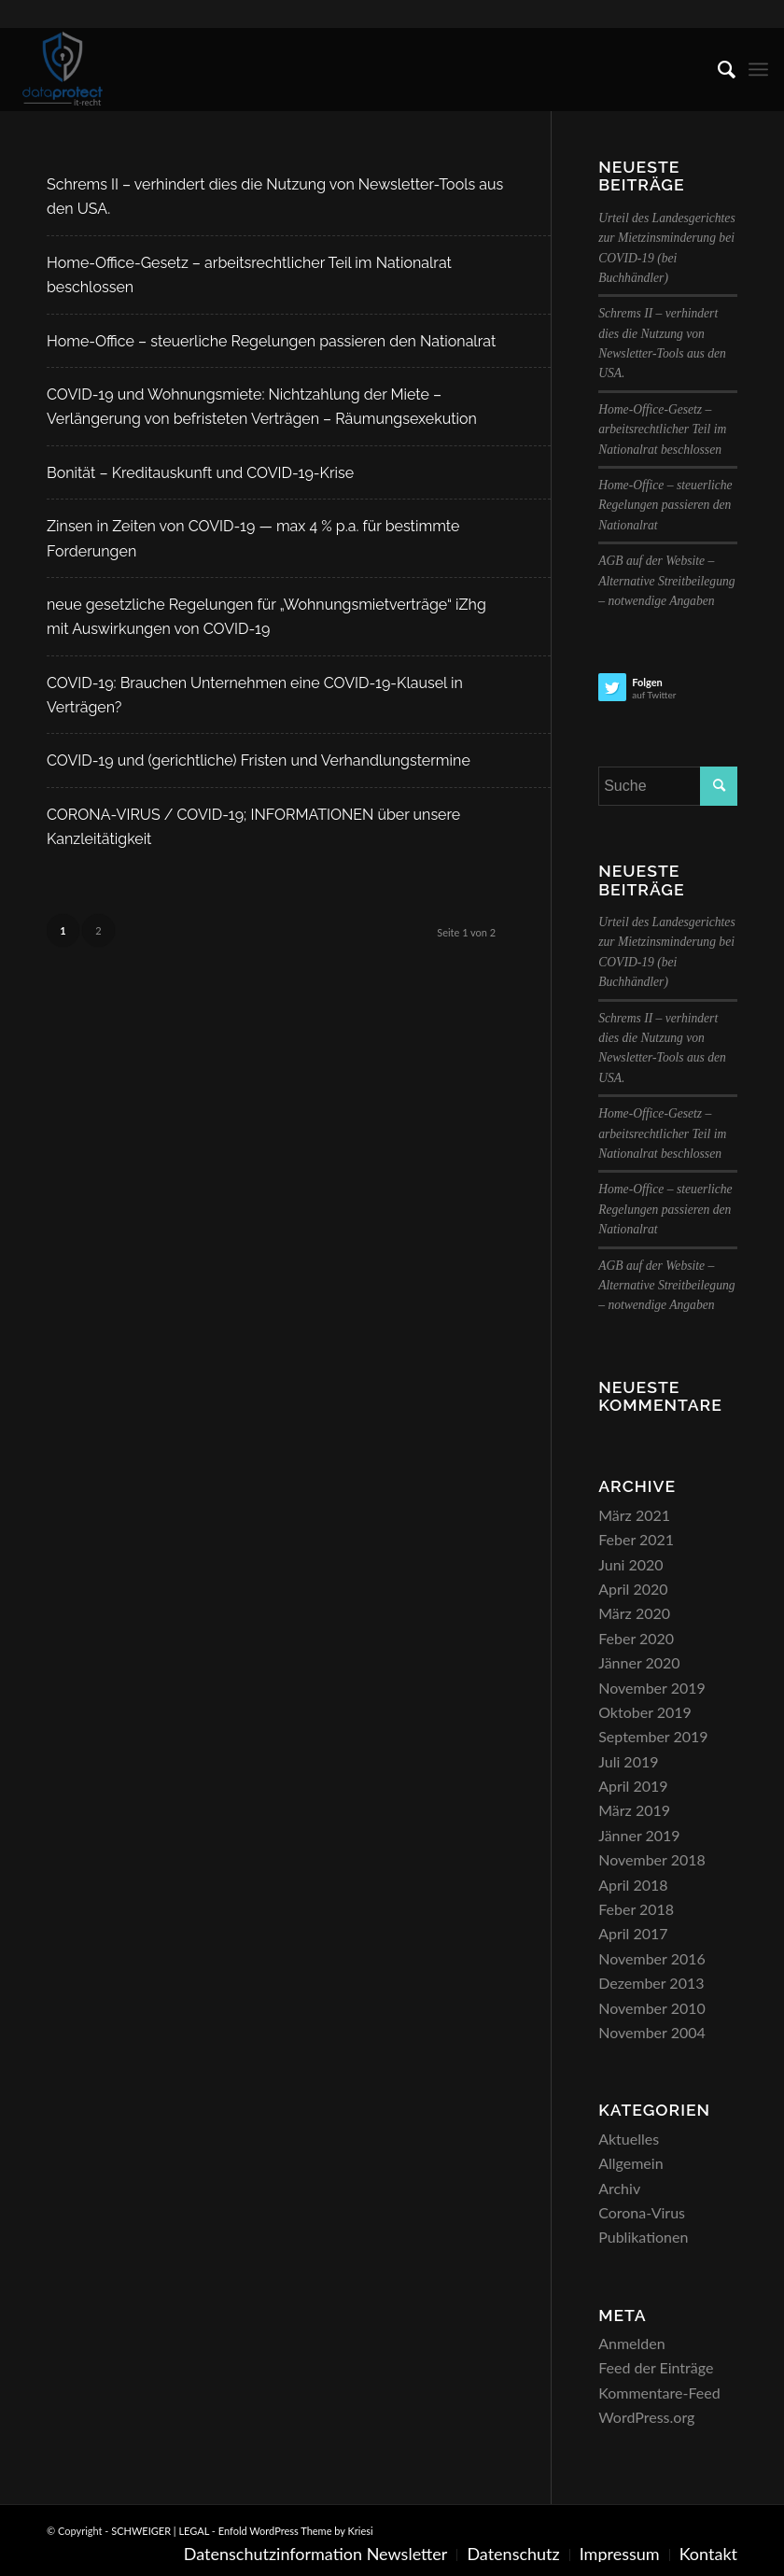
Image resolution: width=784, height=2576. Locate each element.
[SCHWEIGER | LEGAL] (62, 69)
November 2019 (652, 1687)
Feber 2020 (636, 1638)
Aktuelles (628, 2138)
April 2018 (632, 1884)
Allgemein (630, 2163)
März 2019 (634, 1810)
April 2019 (632, 1786)
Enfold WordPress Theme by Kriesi (295, 2531)
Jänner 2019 (638, 1835)
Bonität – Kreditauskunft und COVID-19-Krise (200, 473)
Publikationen (643, 2236)
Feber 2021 (636, 1539)
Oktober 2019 (645, 1712)
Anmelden (631, 2343)
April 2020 (632, 1589)
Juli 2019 (628, 1761)
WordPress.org (646, 2417)
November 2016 (652, 1958)
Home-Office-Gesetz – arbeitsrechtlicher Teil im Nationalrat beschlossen (662, 429)
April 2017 (632, 1933)
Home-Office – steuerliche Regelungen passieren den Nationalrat (271, 341)
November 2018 (652, 1859)
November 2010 (652, 2008)
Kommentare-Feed (659, 2392)
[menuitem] (717, 69)
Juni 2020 (630, 1564)
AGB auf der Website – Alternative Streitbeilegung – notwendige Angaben (666, 581)
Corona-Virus (641, 2212)
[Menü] (758, 69)
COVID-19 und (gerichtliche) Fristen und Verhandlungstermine (258, 760)
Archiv (619, 2188)
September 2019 (652, 1736)
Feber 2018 (636, 1909)
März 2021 (634, 1515)
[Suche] (717, 69)
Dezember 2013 (651, 1983)
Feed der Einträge (655, 2367)
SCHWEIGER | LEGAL (160, 2531)
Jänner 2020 (638, 1662)
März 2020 (634, 1613)
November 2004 (652, 2032)
